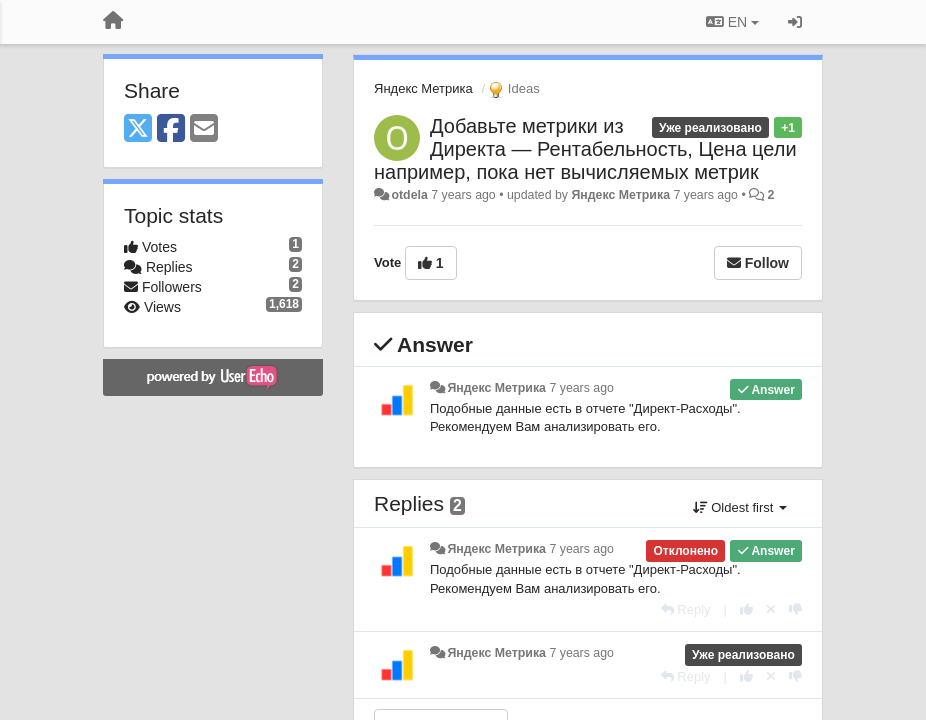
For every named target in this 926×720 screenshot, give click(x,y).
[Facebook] (171, 129)
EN (732, 22)
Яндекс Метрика (423, 88)
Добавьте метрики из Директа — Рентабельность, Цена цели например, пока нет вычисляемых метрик (585, 149)
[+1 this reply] (746, 609)
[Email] (204, 129)
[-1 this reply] (795, 609)
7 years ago (581, 388)
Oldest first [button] (740, 507)
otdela (409, 195)
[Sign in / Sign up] (795, 22)
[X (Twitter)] (138, 129)
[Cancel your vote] (771, 609)
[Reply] (686, 609)
